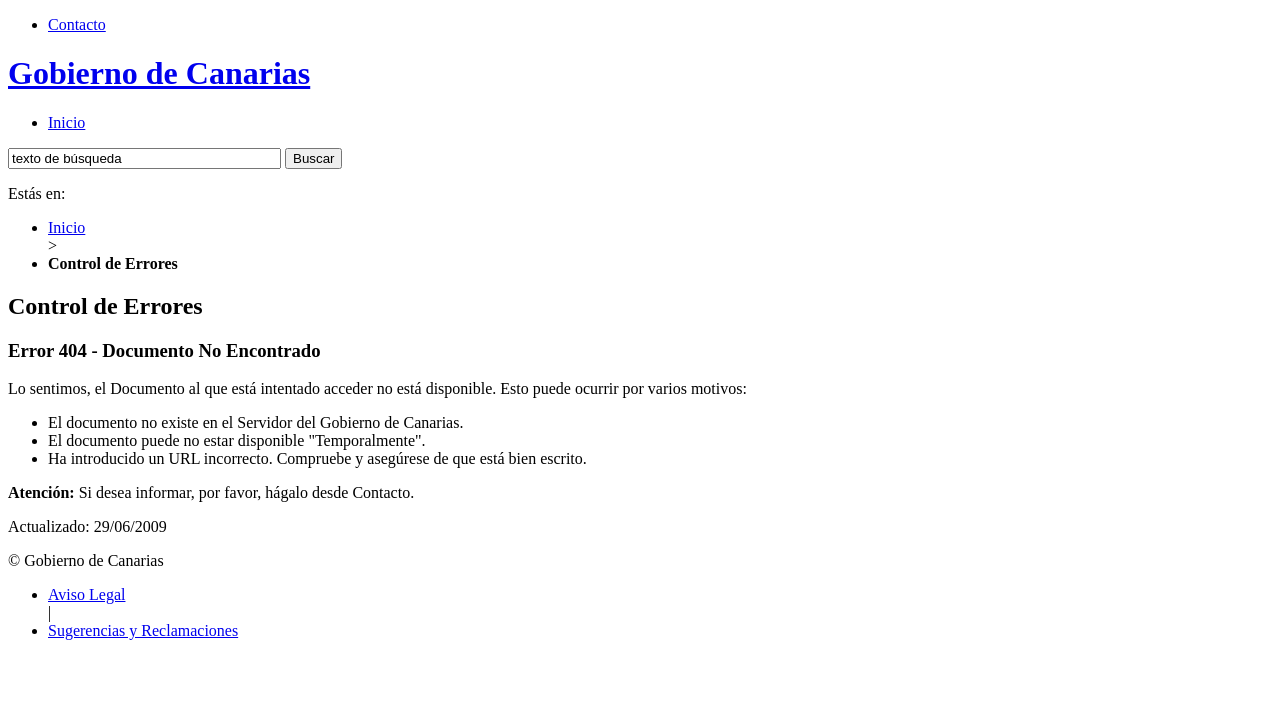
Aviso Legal (86, 594)
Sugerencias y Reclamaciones (143, 630)
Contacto (77, 24)
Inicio (66, 122)
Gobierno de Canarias (159, 73)
